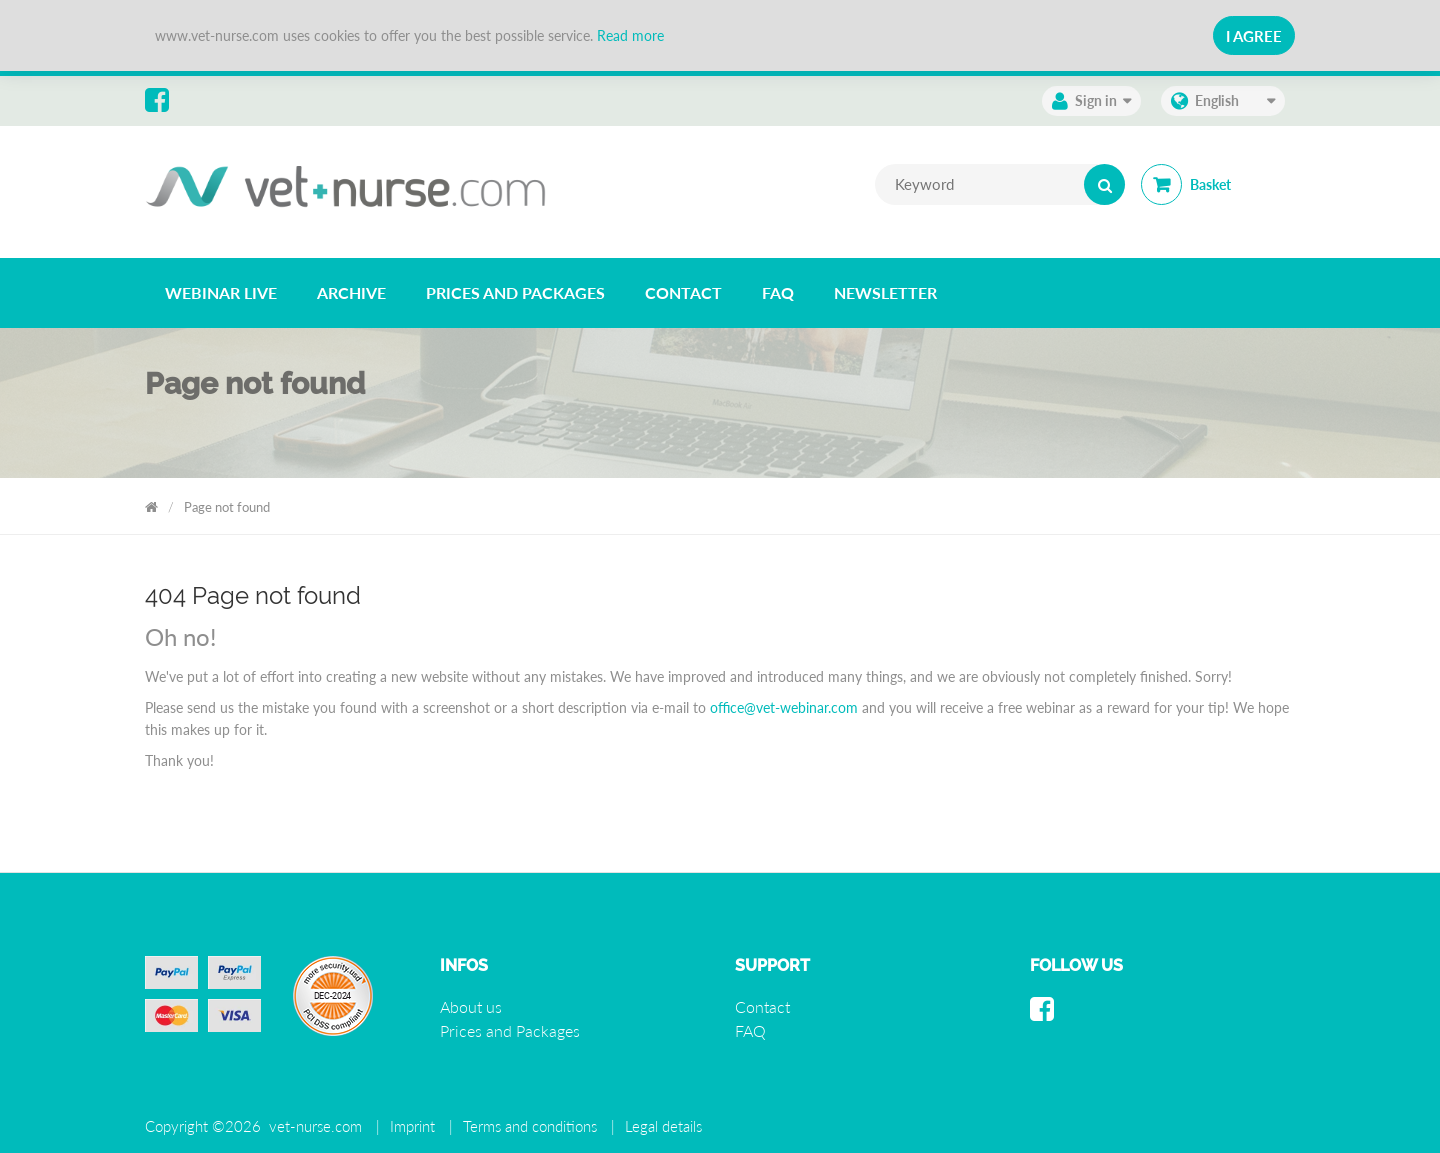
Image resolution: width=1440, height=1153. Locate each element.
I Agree (1254, 36)
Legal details (663, 1126)
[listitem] (221, 293)
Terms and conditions (530, 1126)
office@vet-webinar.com (784, 707)
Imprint (412, 1126)
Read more (630, 35)
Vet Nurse (151, 503)
